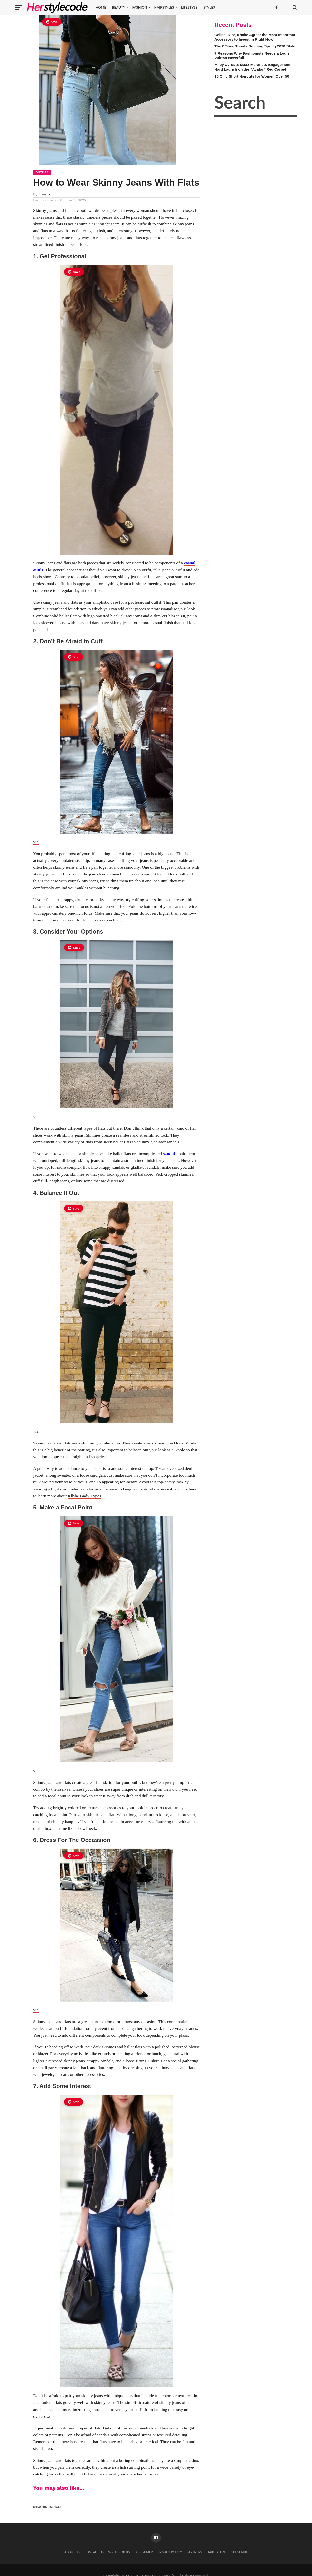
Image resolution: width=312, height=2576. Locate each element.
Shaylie (45, 194)
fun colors (163, 2395)
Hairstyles (164, 7)
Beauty (118, 7)
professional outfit (144, 602)
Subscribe (239, 2552)
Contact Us (94, 2552)
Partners (194, 2552)
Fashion (139, 7)
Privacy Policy (169, 2552)
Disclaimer (144, 2552)
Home (101, 7)
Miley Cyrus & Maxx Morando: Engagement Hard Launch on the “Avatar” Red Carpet (252, 67)
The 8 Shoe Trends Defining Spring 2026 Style (254, 46)
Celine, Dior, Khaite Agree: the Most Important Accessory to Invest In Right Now (254, 37)
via (36, 841)
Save (52, 22)
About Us (72, 2552)
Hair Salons (217, 2552)
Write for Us (119, 2552)
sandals (170, 1153)
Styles (209, 7)
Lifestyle (189, 7)
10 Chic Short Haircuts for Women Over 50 (251, 76)
